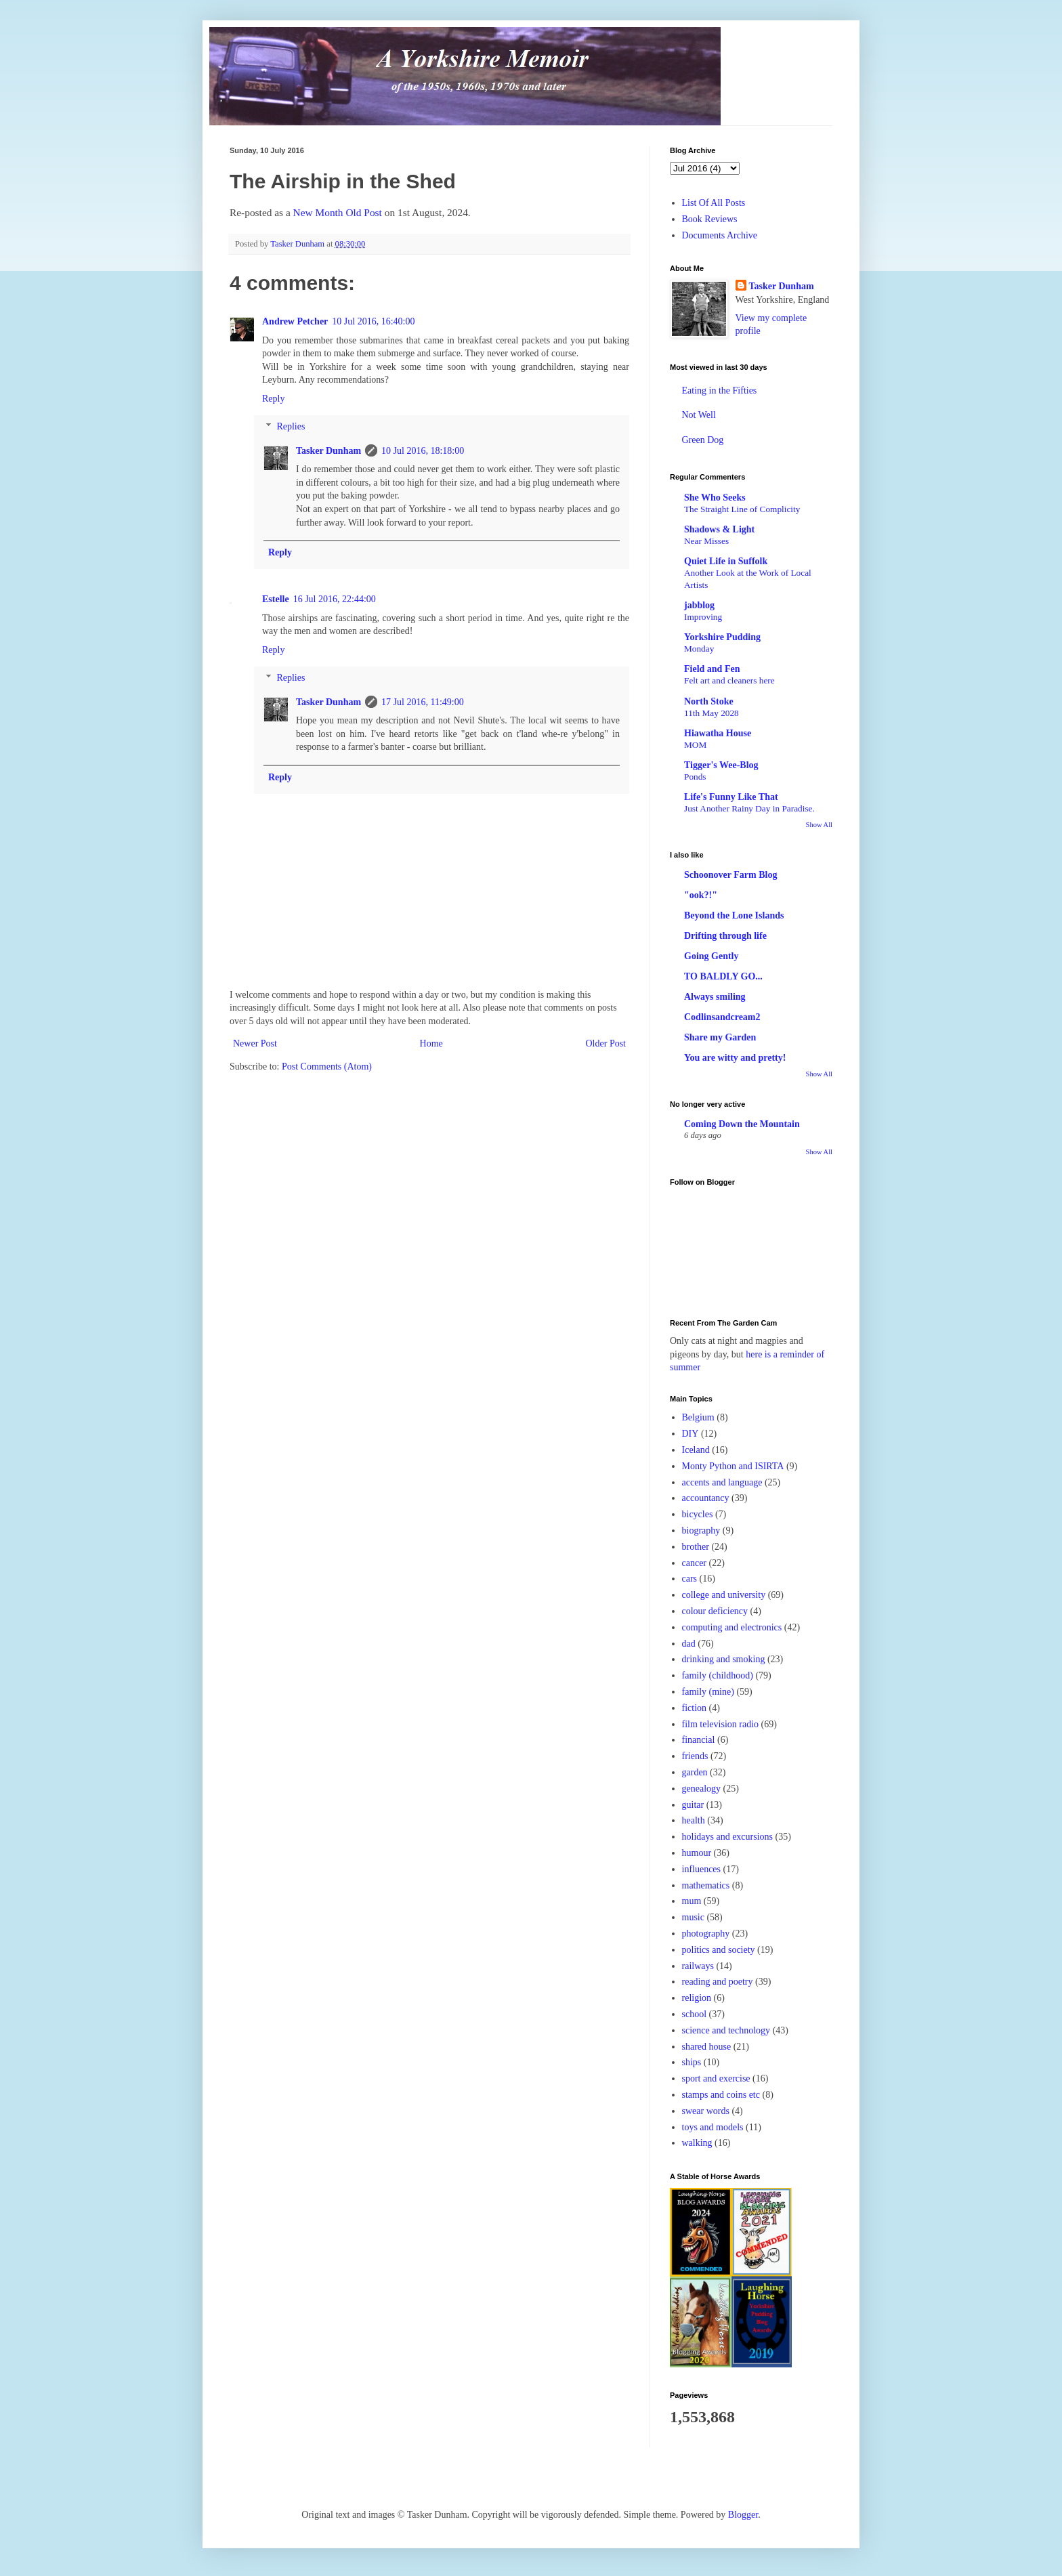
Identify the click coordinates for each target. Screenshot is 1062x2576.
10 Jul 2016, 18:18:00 (422, 451)
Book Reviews (710, 219)
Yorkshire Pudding (722, 637)
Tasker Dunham (328, 451)
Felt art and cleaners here (729, 680)
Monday (699, 648)
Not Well (699, 415)
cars (690, 1579)
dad (689, 1644)
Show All (819, 824)
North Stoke (709, 701)
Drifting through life (725, 936)
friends (695, 1756)
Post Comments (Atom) (327, 1066)
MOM (695, 745)
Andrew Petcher (295, 321)
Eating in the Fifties (719, 390)
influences (701, 1869)
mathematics (706, 1885)
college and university (724, 1595)
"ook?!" (700, 895)
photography (706, 1933)
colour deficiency (715, 1611)
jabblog (699, 605)
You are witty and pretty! (735, 1058)
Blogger (743, 2515)
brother (695, 1547)
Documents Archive (720, 235)
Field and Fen (712, 669)
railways (698, 1966)
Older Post (606, 1043)
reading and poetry (717, 1982)
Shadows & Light (719, 529)
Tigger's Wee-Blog (721, 765)
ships (692, 2062)
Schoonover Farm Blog (730, 875)
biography (701, 1530)
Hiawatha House (717, 733)
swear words (705, 2111)
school (694, 2014)
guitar (693, 1805)
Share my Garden (720, 1037)
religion (697, 1998)
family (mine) (708, 1692)
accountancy (705, 1498)
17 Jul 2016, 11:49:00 (422, 702)
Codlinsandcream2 (722, 1017)
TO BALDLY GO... (723, 976)
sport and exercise (716, 2078)
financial (698, 1740)
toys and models (713, 2127)
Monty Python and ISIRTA (733, 1466)
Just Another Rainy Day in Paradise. (749, 808)
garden (695, 1772)
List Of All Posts (714, 203)
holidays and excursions (727, 1837)
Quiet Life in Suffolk (725, 561)
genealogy (701, 1788)
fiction (694, 1708)
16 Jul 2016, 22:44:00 (334, 599)
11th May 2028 (711, 713)
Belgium (698, 1417)
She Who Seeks (715, 497)
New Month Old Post (337, 212)
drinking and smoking (723, 1659)
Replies (290, 426)
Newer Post (255, 1043)
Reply (273, 399)
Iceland (696, 1450)
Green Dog (703, 440)
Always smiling (715, 997)
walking (697, 2143)
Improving (703, 617)
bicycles (697, 1514)
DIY (690, 1434)
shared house (706, 2047)
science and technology (726, 2030)
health (693, 1820)
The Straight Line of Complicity (742, 509)
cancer (694, 1563)
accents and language (722, 1482)
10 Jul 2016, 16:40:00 (373, 321)
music (693, 1917)
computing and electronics (732, 1627)
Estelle (275, 599)
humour (697, 1853)
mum (692, 1901)
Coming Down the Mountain (742, 1124)
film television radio (720, 1724)
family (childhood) (717, 1675)
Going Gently (711, 956)
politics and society (718, 1950)
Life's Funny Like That (731, 797)
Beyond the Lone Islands (734, 915)
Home (431, 1043)
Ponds (695, 777)
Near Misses (706, 541)
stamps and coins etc (721, 2095)
